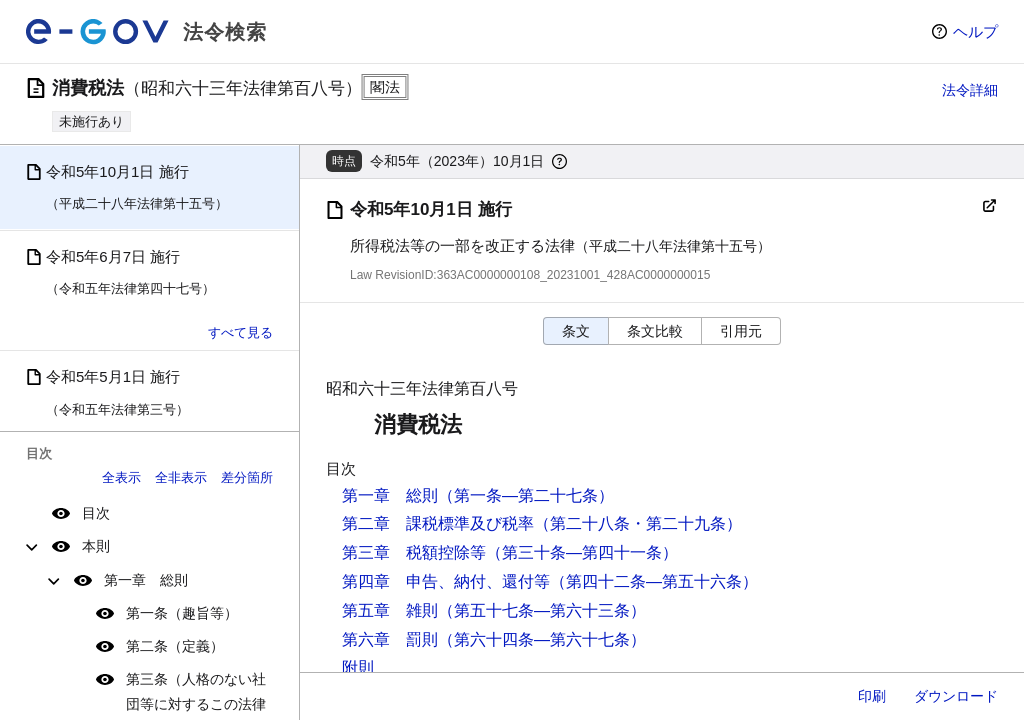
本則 (96, 546)
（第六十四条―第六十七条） (542, 639)
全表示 (121, 477)
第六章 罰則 (390, 639)
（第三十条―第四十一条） (582, 552)
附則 (358, 667)
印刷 (872, 696)
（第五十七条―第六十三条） (542, 610)
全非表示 (181, 477)
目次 (96, 513)
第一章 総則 (146, 580)
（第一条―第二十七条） (526, 495)
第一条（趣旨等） (182, 613)
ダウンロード (956, 696)
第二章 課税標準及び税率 (438, 523)
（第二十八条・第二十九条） (638, 523)
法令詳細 (970, 90)
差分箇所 (247, 477)
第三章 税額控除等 (414, 552)
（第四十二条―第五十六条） (654, 581)
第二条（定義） (175, 646)
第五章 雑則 (390, 610)
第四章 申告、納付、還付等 (446, 581)
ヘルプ (975, 31)
